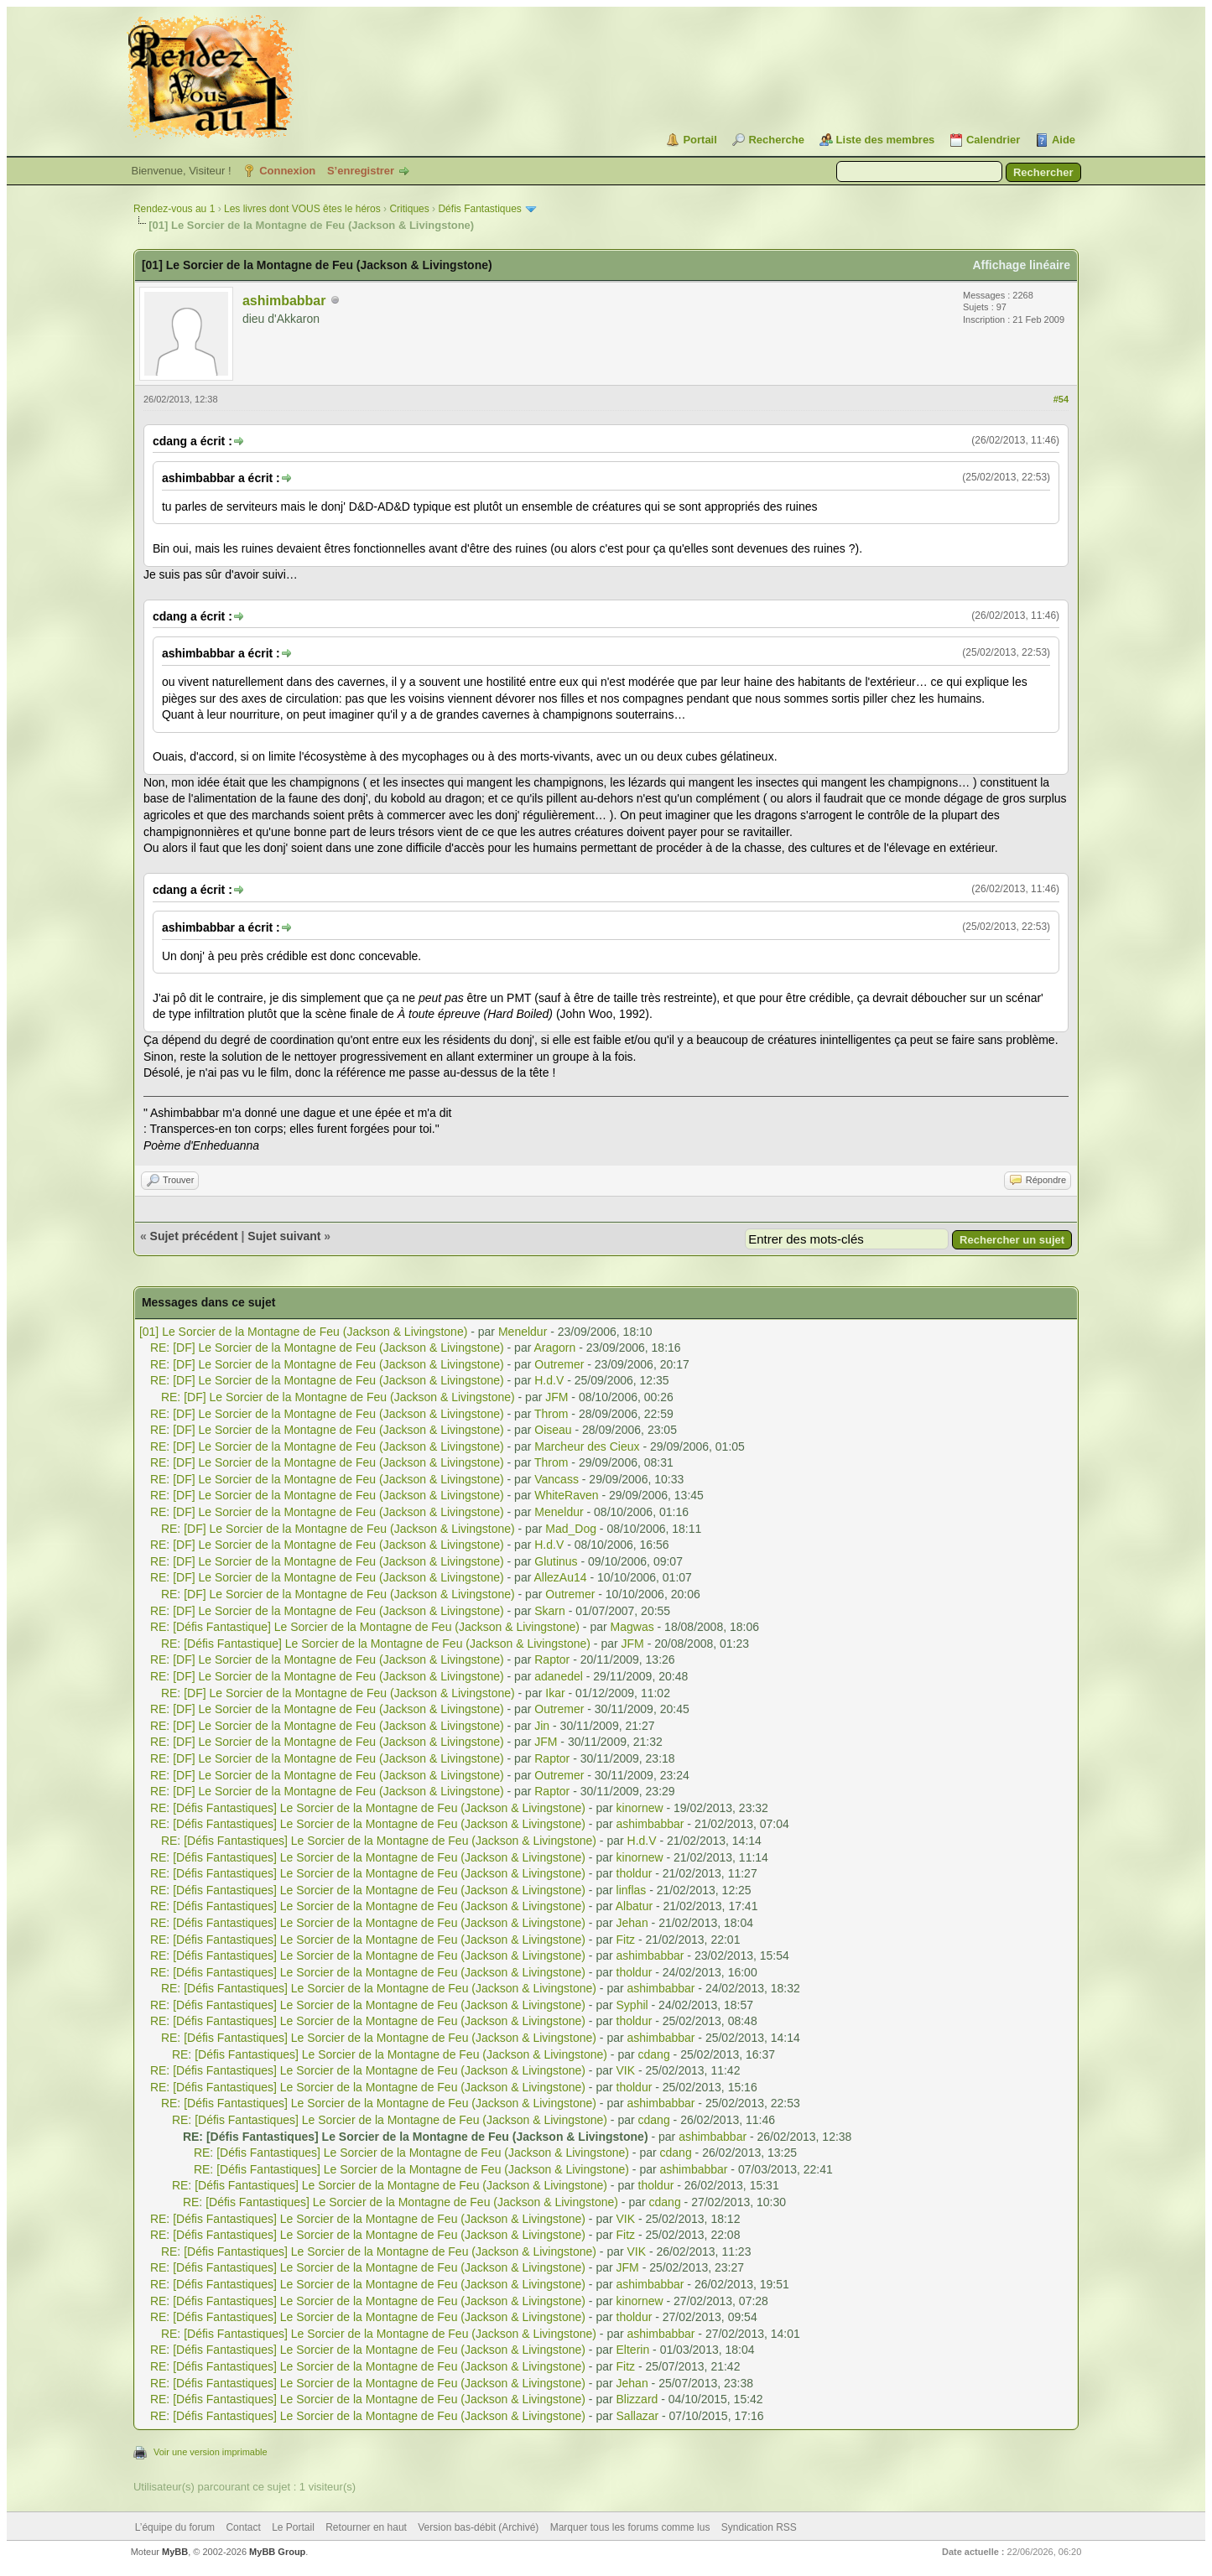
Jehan (632, 1922)
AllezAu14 (559, 1577)
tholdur (634, 1873)
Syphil (632, 2005)
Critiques (409, 209)
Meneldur (522, 1331)
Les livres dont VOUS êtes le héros (302, 209)
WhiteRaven (566, 1495)
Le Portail (293, 2527)
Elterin (633, 2349)
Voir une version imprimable (210, 2452)
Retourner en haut (366, 2527)
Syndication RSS (759, 2527)
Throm (551, 1413)
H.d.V (549, 1380)
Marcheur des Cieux (586, 1446)
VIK (626, 2070)
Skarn (549, 1611)
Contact (243, 2527)
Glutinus (555, 1561)
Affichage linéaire (1021, 265)
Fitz (626, 1939)
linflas (631, 1890)
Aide (1063, 139)
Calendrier (993, 139)
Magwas (632, 1626)
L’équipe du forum (175, 2527)
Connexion (287, 170)
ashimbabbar (284, 300)
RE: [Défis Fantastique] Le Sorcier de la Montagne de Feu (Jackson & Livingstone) (365, 1626)
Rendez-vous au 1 (174, 209)
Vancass (556, 1479)
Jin (541, 1725)
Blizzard (637, 2399)
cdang (654, 2054)
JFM (556, 1397)
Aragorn (554, 1347)
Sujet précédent (194, 1236)
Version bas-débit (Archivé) (478, 2527)
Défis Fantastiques (479, 209)
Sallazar (637, 2416)
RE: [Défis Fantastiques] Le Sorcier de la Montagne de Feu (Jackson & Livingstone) (367, 1808)
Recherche (776, 139)
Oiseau (552, 1429)
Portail (699, 139)
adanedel (558, 1676)
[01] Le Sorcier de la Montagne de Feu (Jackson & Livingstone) (303, 1331)
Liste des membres (885, 139)
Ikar (554, 1693)
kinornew (639, 1808)
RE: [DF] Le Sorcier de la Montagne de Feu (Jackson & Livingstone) (327, 1347)
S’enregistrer (360, 170)
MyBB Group (277, 2552)
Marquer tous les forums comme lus (630, 2527)
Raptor (552, 1659)
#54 (1061, 399)
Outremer (559, 1364)
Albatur (634, 1906)
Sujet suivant (283, 1236)
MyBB (175, 2552)
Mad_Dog (570, 1528)
